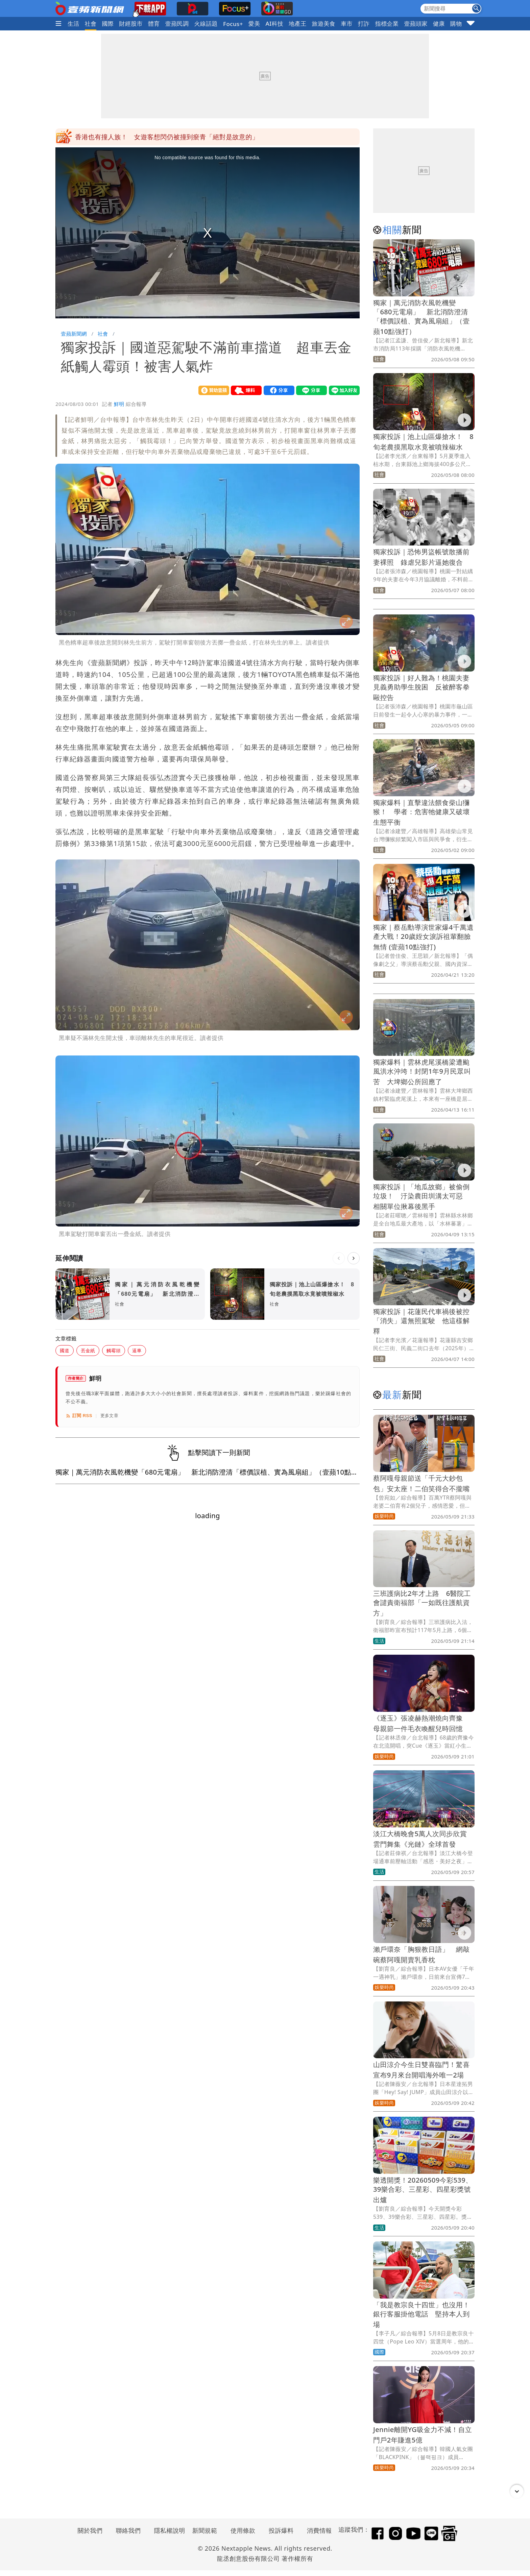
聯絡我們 (128, 2530)
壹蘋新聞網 (74, 333)
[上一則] (339, 1258)
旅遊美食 (324, 23)
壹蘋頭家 (416, 23)
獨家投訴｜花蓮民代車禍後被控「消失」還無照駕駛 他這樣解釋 (421, 1321)
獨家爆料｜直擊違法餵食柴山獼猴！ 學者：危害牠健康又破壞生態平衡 (421, 812)
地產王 (297, 23)
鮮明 (119, 403)
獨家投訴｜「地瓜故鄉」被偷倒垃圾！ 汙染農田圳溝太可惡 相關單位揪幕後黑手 (421, 1196)
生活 (73, 23)
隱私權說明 (167, 2530)
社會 (91, 23)
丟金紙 (88, 1350)
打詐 (364, 23)
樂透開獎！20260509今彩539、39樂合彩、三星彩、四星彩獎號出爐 (422, 2190)
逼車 (137, 1350)
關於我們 (90, 2530)
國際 (108, 23)
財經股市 (131, 23)
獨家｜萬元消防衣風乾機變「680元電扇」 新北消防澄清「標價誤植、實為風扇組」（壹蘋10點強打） (421, 317)
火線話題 (206, 23)
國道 (64, 1350)
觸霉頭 (113, 1350)
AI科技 (275, 23)
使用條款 (243, 2530)
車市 (347, 23)
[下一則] (353, 1258)
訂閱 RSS (79, 1415)
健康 (439, 23)
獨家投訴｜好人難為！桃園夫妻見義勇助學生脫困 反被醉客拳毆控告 (421, 687)
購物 (456, 23)
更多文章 (109, 1415)
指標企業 (387, 23)
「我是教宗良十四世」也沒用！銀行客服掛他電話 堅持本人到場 (421, 2314)
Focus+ (233, 24)
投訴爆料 (281, 2530)
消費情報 (319, 2530)
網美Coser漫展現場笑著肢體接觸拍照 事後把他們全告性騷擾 (166, 136)
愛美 (254, 23)
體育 (154, 23)
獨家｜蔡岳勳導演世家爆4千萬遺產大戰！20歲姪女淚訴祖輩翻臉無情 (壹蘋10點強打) (423, 937)
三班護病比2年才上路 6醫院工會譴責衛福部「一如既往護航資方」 (422, 1603)
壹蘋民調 (177, 23)
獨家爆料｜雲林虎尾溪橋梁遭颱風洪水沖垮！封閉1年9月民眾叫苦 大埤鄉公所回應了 (422, 1072)
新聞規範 (204, 2530)
